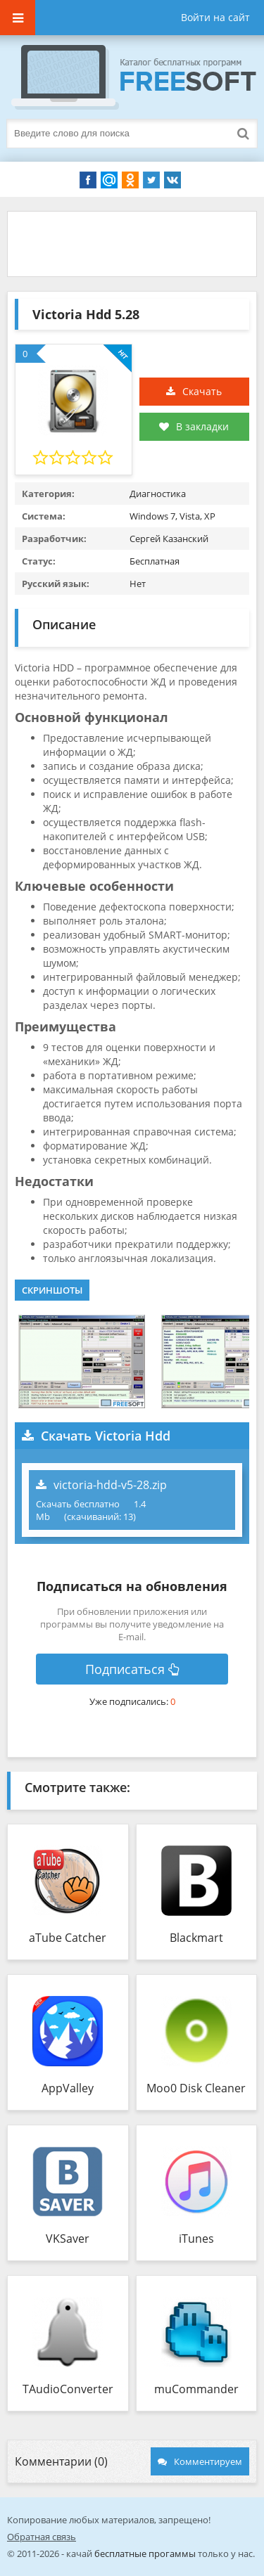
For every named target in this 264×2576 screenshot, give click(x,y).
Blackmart (196, 1937)
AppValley (68, 2088)
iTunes (196, 2238)
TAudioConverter (68, 2389)
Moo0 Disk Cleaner (196, 2088)
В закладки (194, 426)
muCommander (196, 2389)
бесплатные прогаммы (145, 2553)
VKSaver (67, 2238)
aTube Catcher (67, 1937)
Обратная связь (41, 2536)
